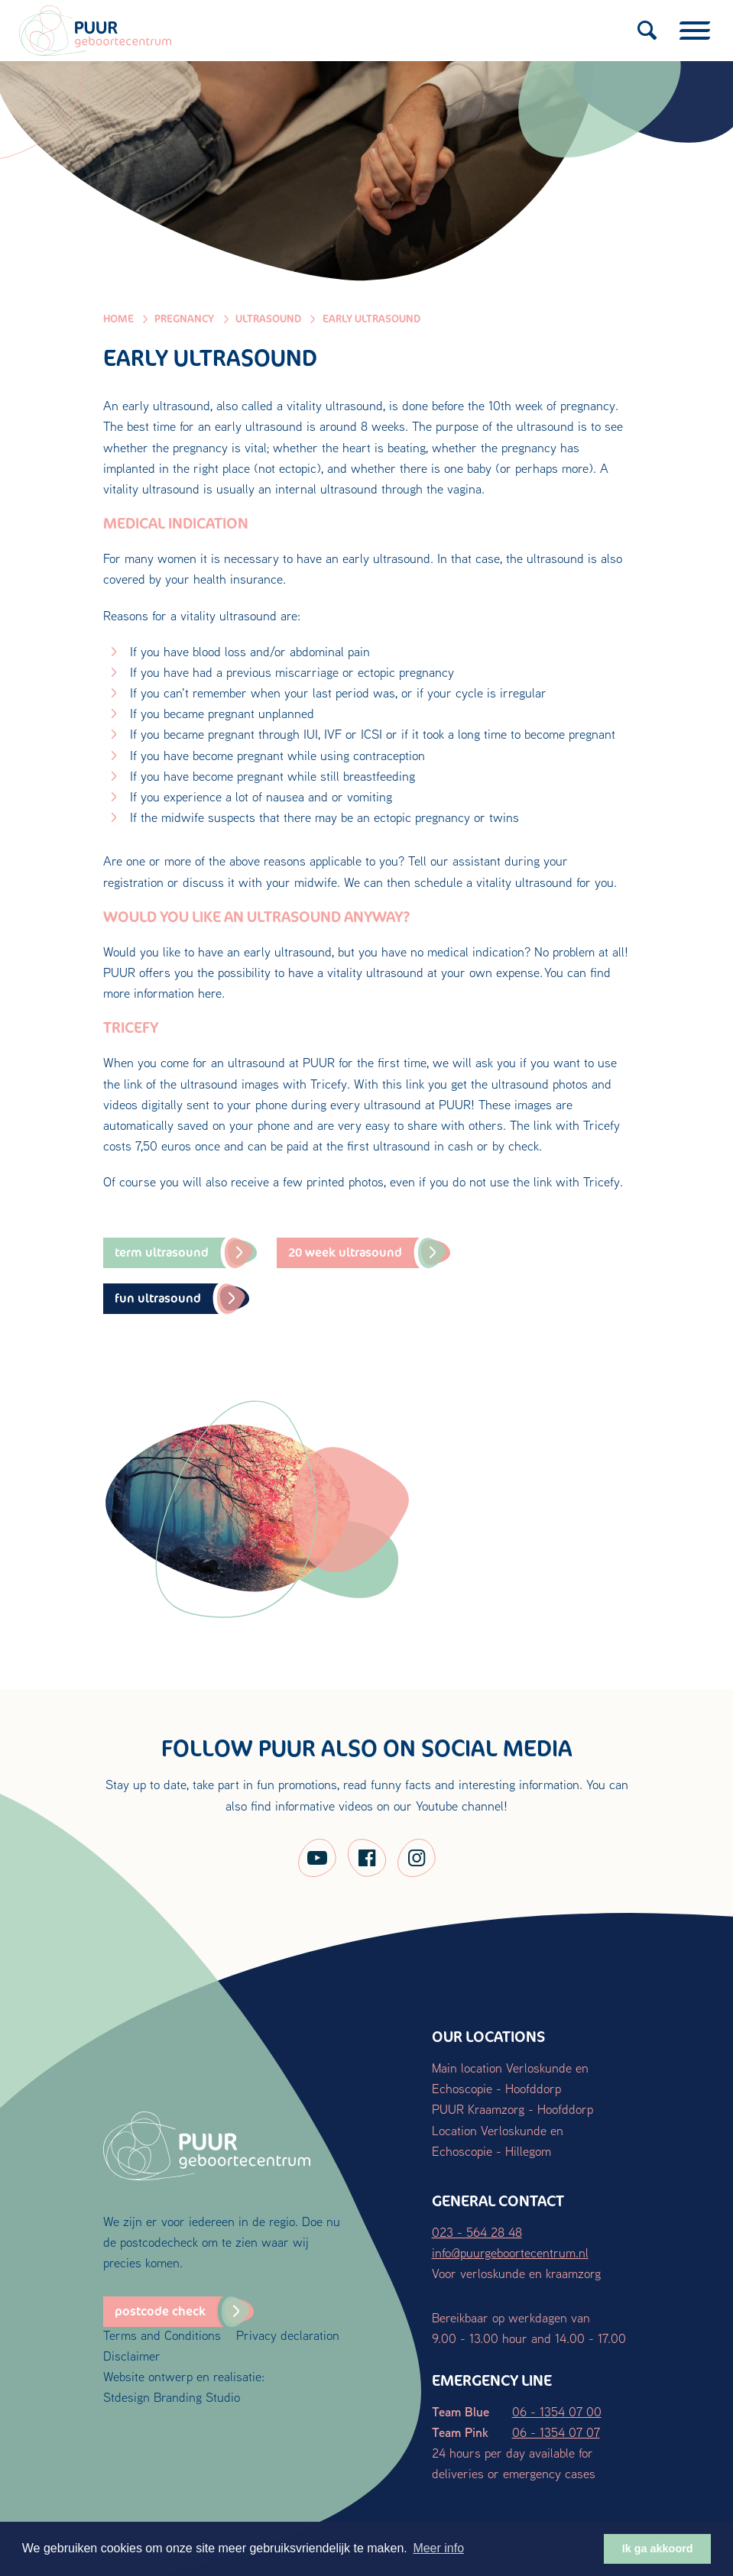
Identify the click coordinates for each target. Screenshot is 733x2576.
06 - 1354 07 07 (556, 2432)
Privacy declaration (287, 2335)
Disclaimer (132, 2356)
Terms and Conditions (162, 2335)
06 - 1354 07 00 (557, 2411)
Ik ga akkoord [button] (657, 2548)
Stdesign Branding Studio (171, 2397)
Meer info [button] (438, 2548)
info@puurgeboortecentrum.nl (510, 2252)
